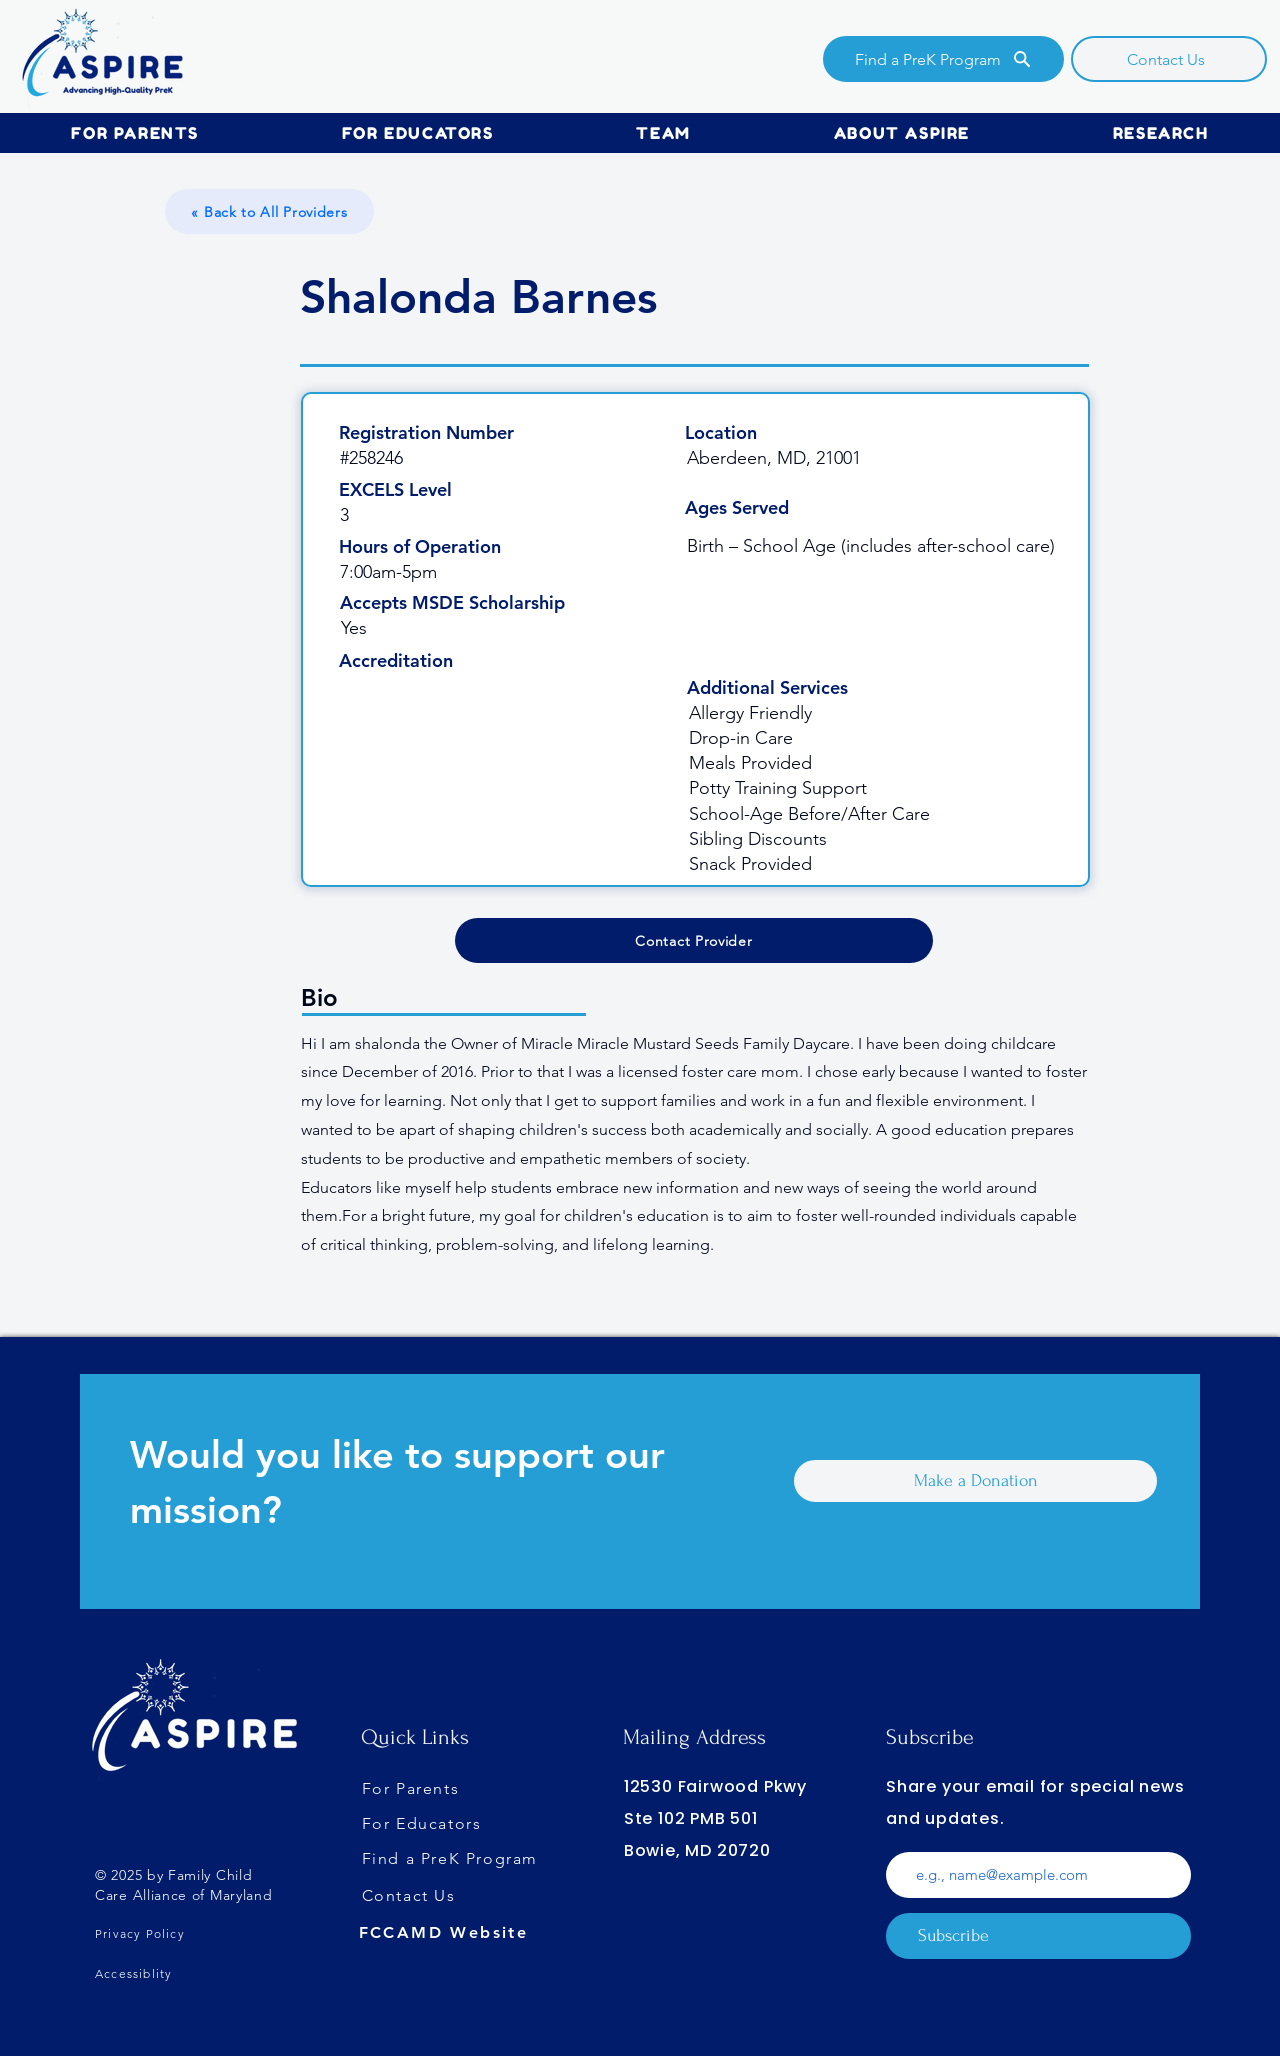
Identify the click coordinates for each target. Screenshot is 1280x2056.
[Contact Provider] (694, 940)
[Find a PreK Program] (943, 59)
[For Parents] (452, 1788)
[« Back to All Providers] (269, 211)
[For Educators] (458, 1823)
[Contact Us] (1169, 59)
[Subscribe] (1038, 1936)
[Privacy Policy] (185, 1933)
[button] (135, 133)
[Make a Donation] (975, 1481)
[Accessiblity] (185, 1973)
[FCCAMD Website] (455, 1933)
